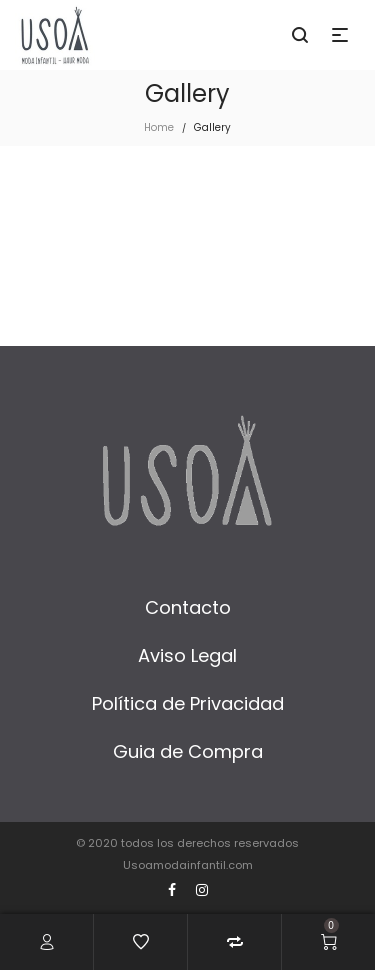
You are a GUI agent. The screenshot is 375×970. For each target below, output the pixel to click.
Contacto (188, 607)
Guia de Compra (188, 751)
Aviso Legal (187, 655)
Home (159, 127)
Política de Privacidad (188, 703)
